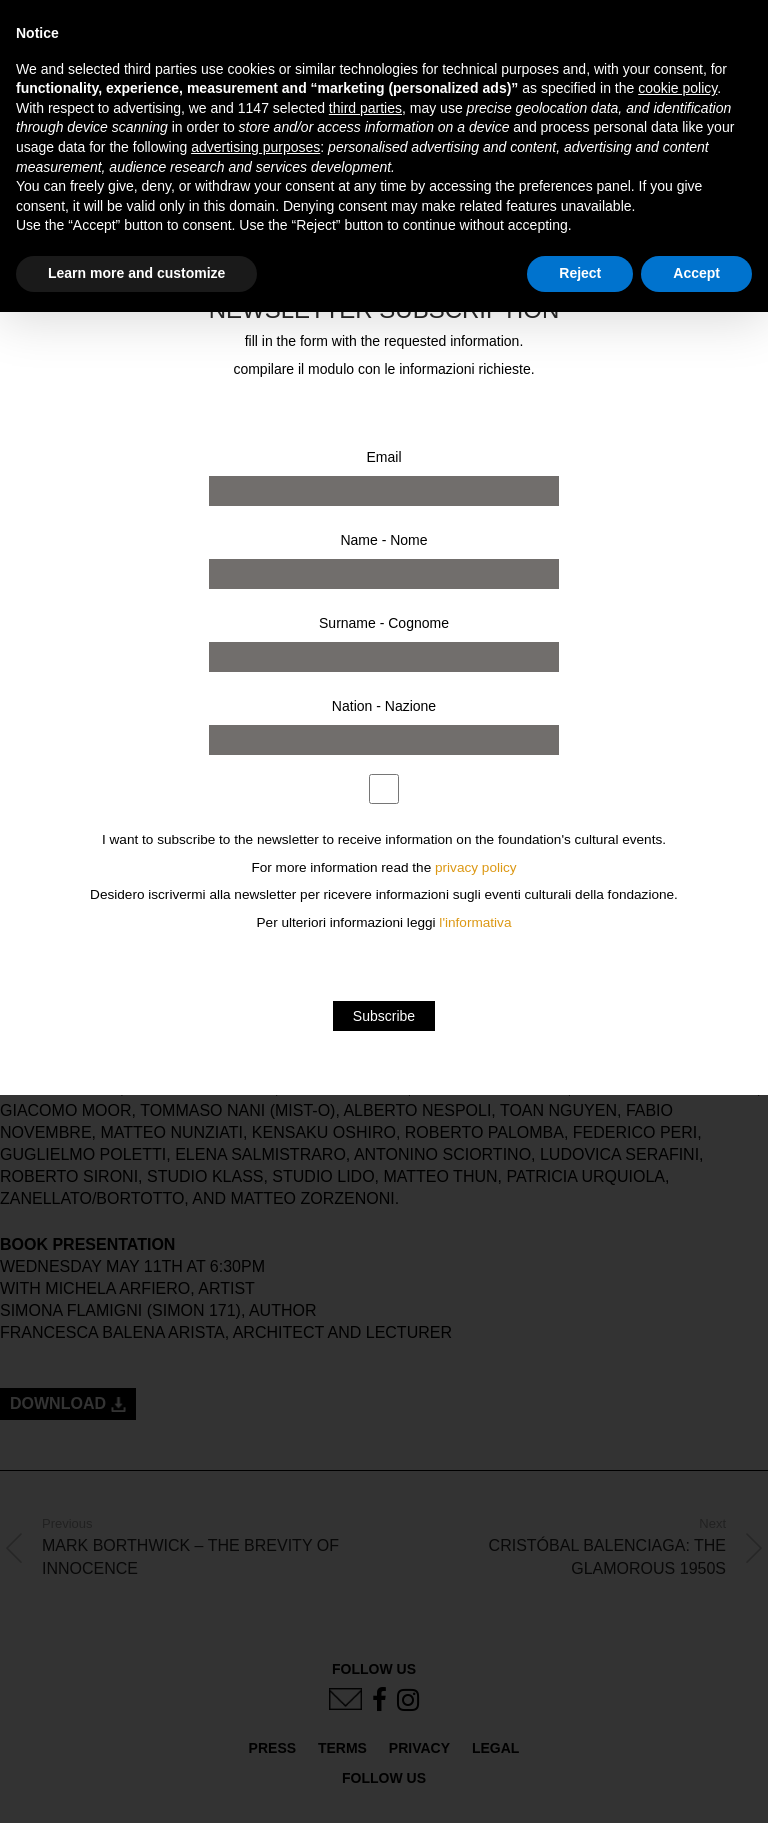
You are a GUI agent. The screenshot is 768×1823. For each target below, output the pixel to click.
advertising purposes (255, 147)
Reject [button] (580, 273)
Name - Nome (383, 540)
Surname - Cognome (384, 623)
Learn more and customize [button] (136, 273)
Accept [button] (696, 273)
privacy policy (476, 867)
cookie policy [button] (677, 88)
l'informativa (475, 922)
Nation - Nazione (384, 706)
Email (383, 457)
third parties (365, 108)
